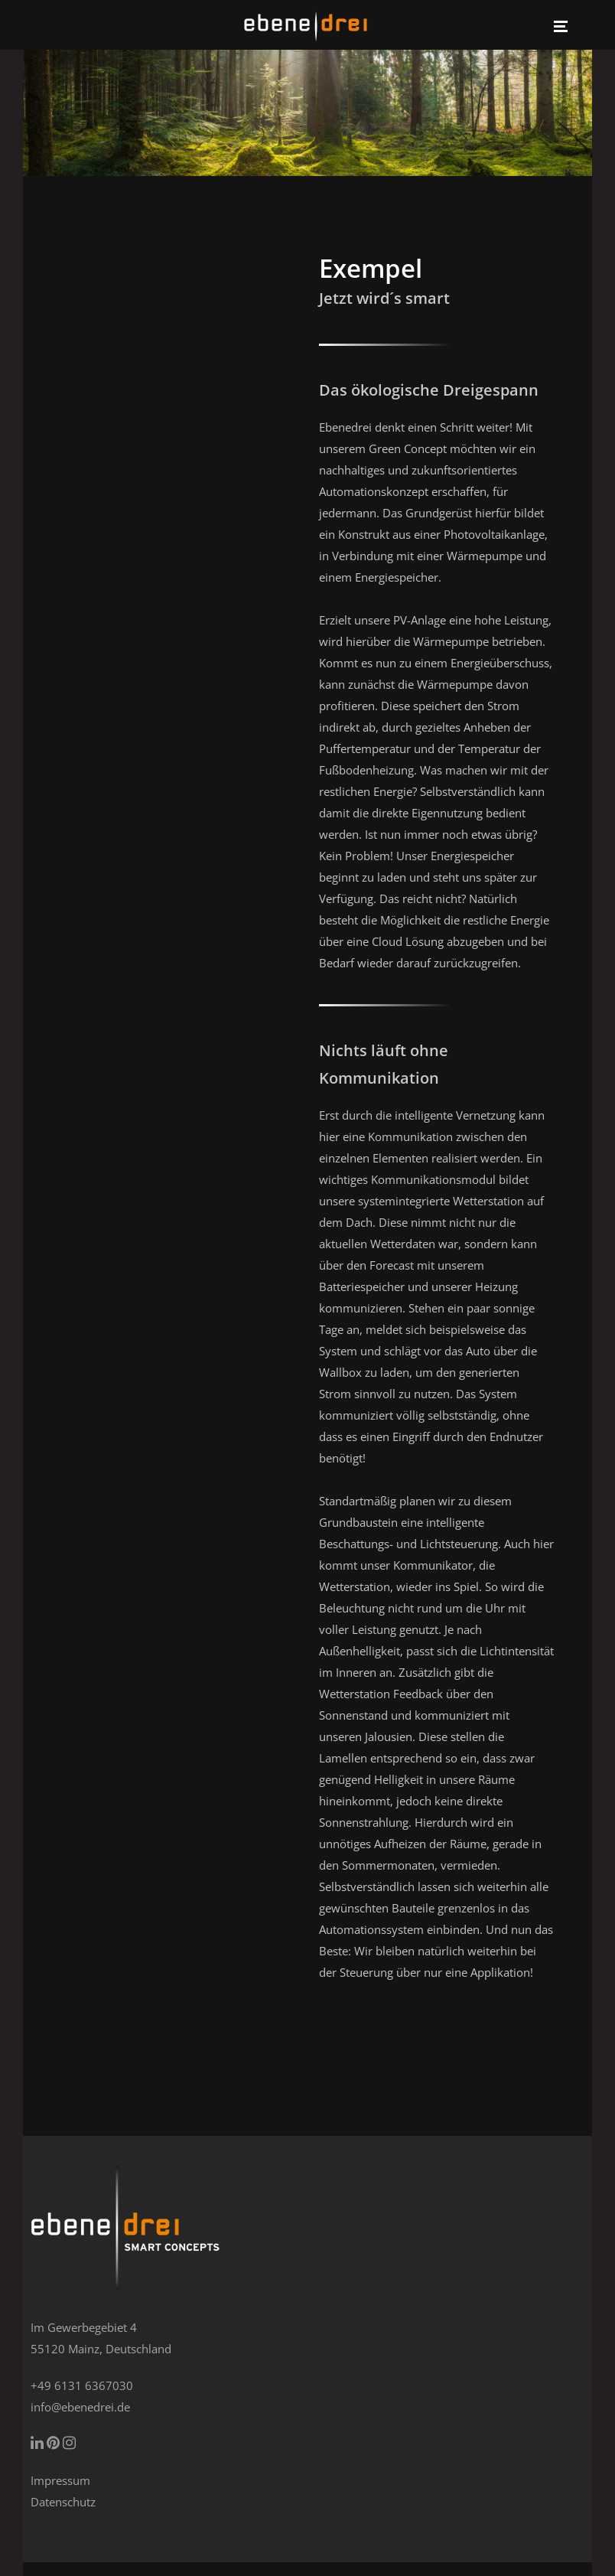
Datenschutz (63, 2501)
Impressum (60, 2480)
